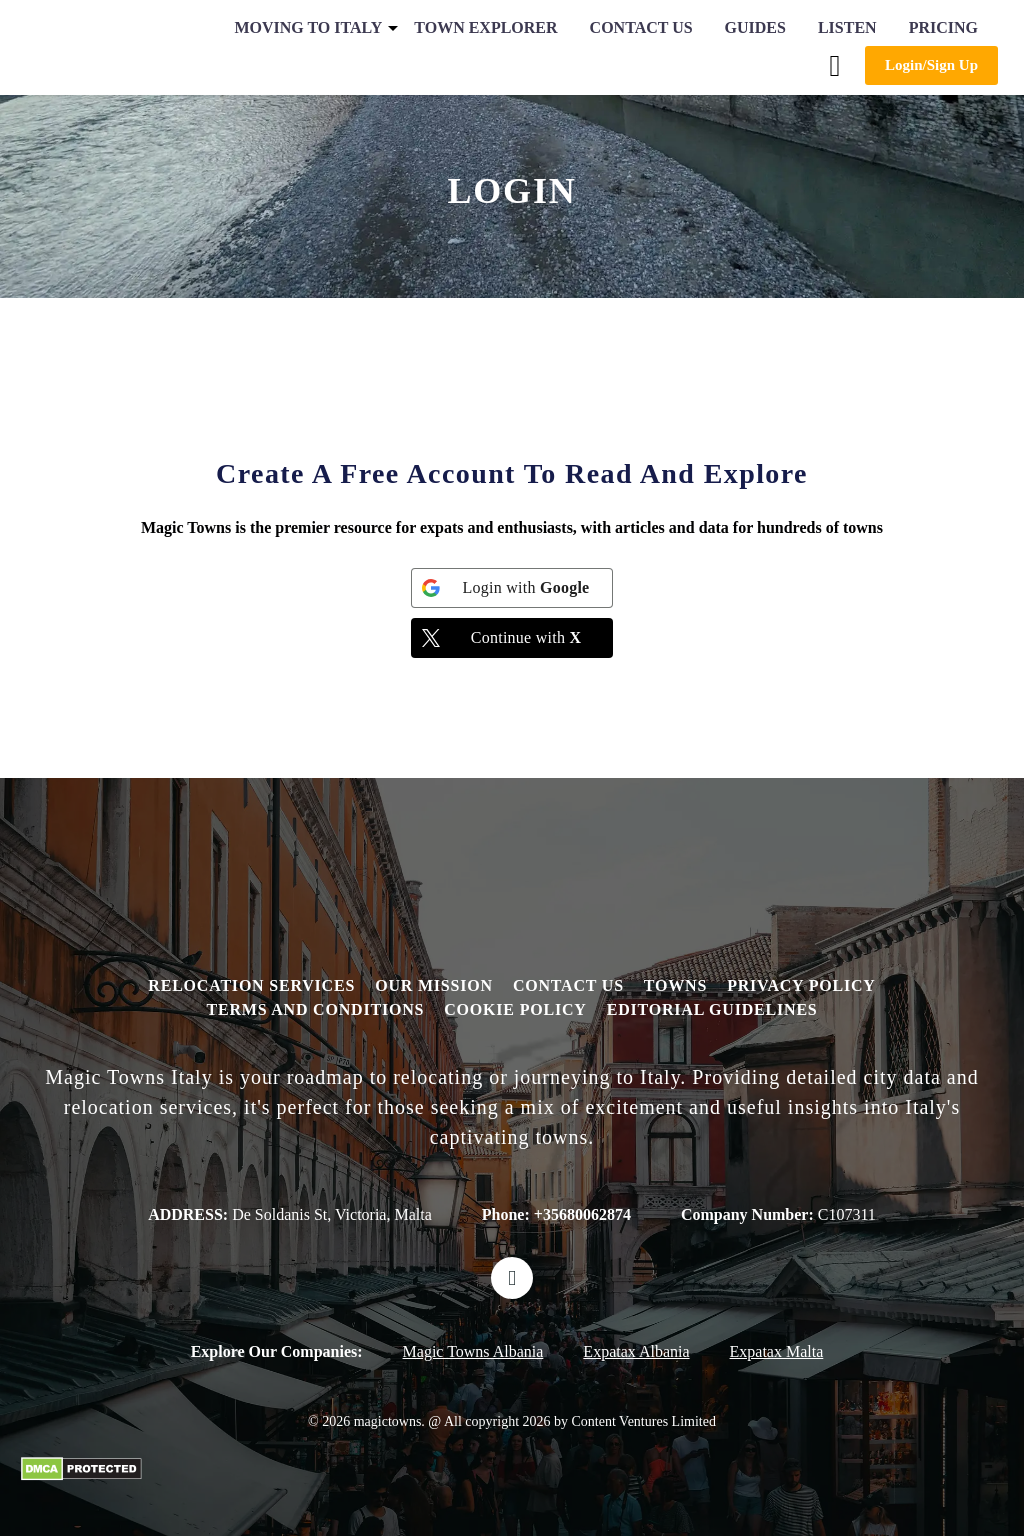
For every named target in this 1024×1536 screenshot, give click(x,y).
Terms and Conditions (315, 1009)
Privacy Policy (801, 985)
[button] (835, 66)
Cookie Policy (515, 1009)
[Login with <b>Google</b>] (512, 588)
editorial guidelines (712, 1009)
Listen (847, 27)
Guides (755, 27)
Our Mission (434, 985)
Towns (675, 985)
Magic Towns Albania (473, 1351)
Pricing (943, 27)
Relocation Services (251, 985)
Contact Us (641, 27)
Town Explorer (485, 27)
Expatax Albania (636, 1351)
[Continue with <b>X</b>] (512, 638)
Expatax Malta (777, 1351)
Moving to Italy (308, 27)
